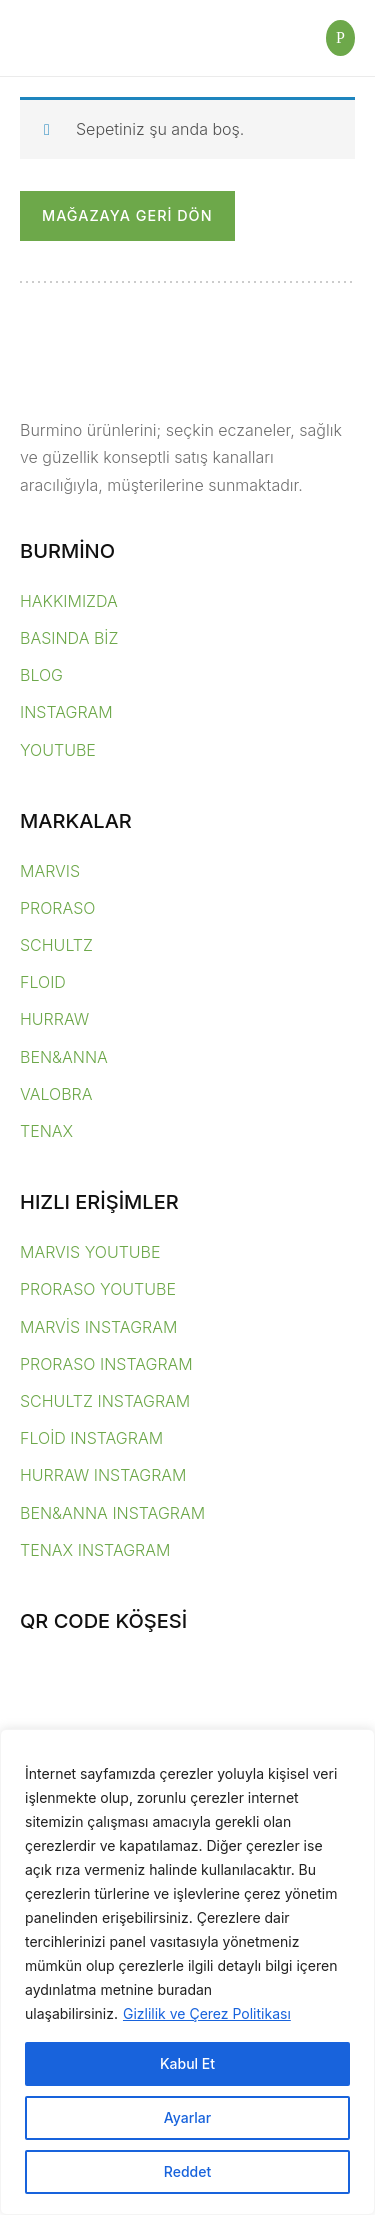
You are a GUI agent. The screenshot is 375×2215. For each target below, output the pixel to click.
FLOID (43, 982)
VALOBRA (56, 1094)
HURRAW (54, 1019)
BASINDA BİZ (69, 638)
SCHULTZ (56, 945)
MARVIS (50, 871)
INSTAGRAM (66, 712)
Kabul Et (187, 2063)
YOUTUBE (58, 750)
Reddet (187, 2171)
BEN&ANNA (64, 1057)
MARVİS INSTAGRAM (98, 1327)
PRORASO (58, 908)
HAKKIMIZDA (69, 601)
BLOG (41, 675)
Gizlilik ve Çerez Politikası (207, 2013)
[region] (187, 1972)
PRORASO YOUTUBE (98, 1289)
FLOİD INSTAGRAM (91, 1438)
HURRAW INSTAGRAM (103, 1475)
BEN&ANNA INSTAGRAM (112, 1513)
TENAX (46, 1131)
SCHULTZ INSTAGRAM (105, 1401)
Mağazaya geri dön (127, 215)
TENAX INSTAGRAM (95, 1550)
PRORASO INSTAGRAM (106, 1364)
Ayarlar (187, 2117)
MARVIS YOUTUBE (90, 1252)
